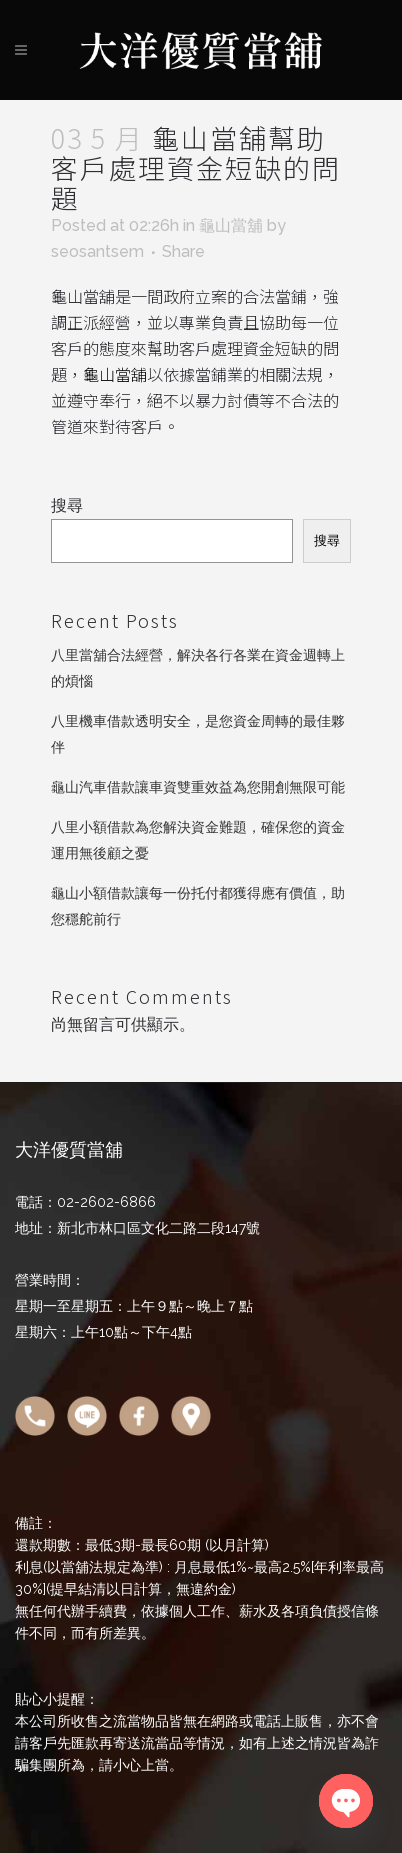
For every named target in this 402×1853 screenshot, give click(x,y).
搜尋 (67, 505)
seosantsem (97, 251)
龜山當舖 (231, 225)
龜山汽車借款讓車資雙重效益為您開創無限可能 (198, 787)
